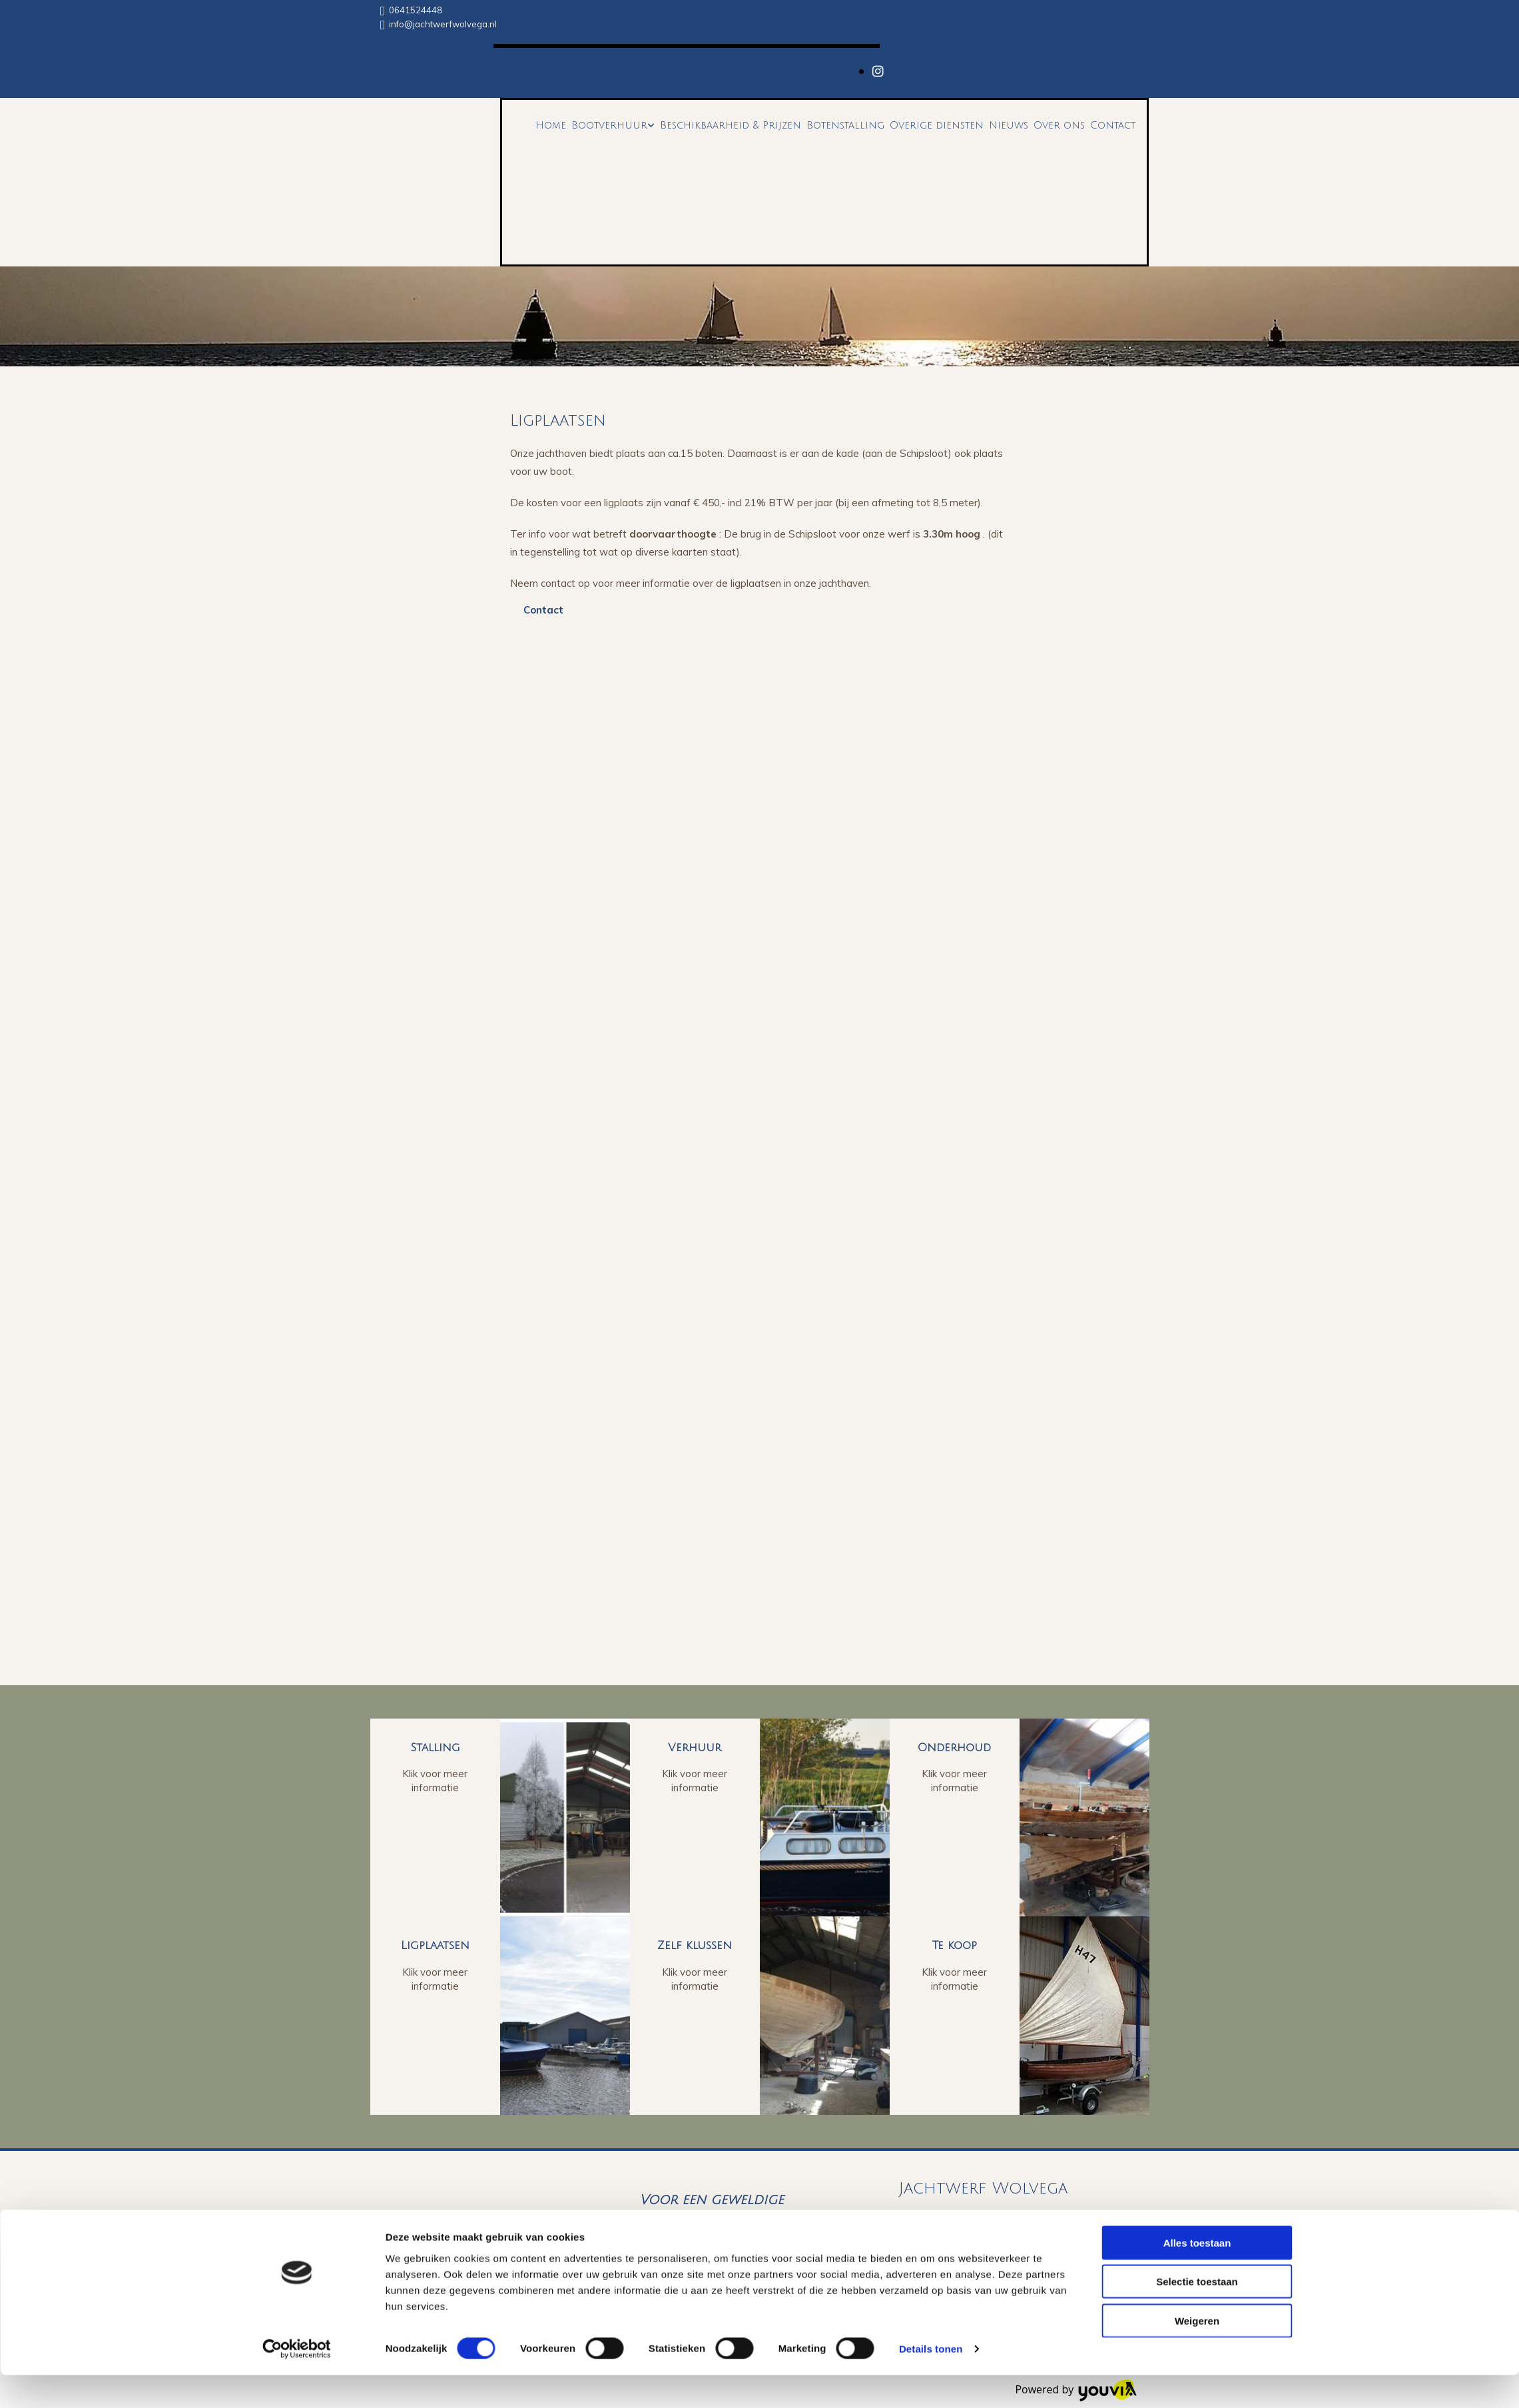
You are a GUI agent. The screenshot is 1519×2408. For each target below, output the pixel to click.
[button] (543, 610)
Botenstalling (845, 125)
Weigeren (1197, 2353)
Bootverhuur (609, 125)
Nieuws (1008, 125)
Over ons (1059, 125)
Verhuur (694, 1747)
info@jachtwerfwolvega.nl (443, 24)
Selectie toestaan (1197, 2314)
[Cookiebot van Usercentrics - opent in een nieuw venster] (296, 2382)
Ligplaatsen (435, 1945)
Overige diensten (937, 125)
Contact (1112, 125)
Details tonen (930, 2381)
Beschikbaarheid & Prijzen (730, 125)
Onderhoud (954, 1747)
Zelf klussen (694, 1945)
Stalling (435, 1747)
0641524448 (415, 10)
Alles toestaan (1197, 2275)
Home (550, 125)
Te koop (954, 1945)
